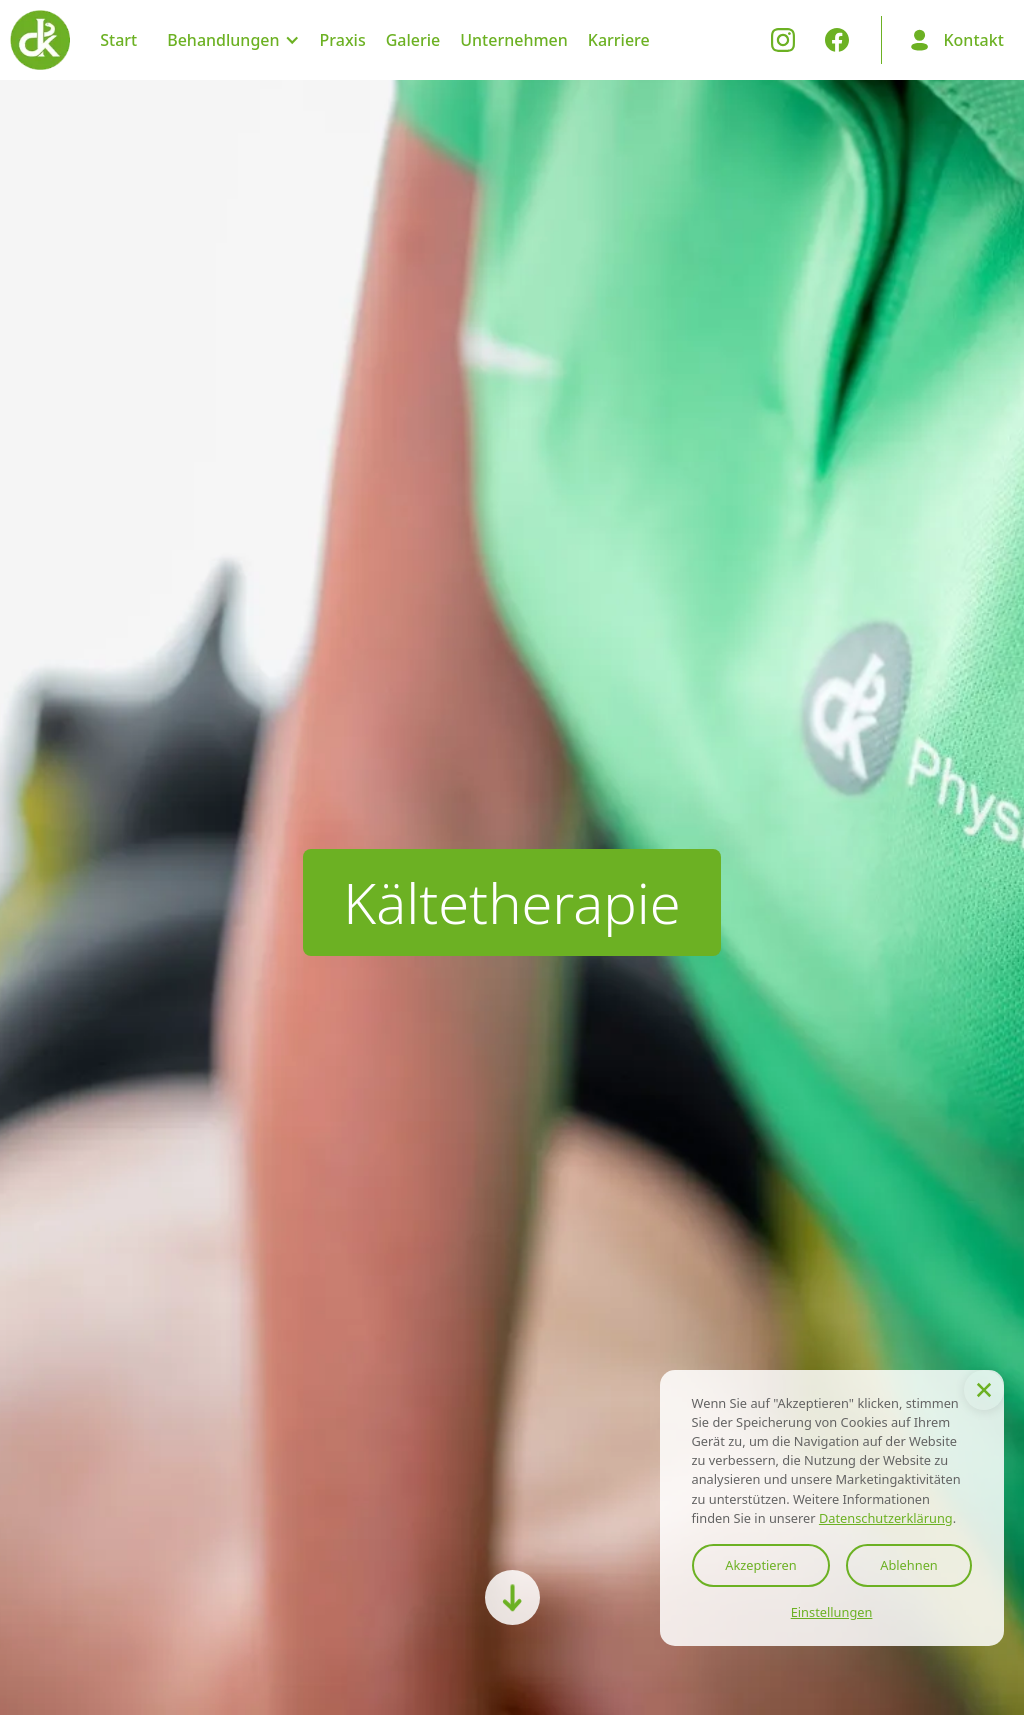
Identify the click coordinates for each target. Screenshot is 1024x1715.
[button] (984, 1390)
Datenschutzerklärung (886, 1518)
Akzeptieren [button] (760, 1565)
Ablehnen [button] (909, 1565)
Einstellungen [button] (832, 1612)
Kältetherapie (512, 902)
